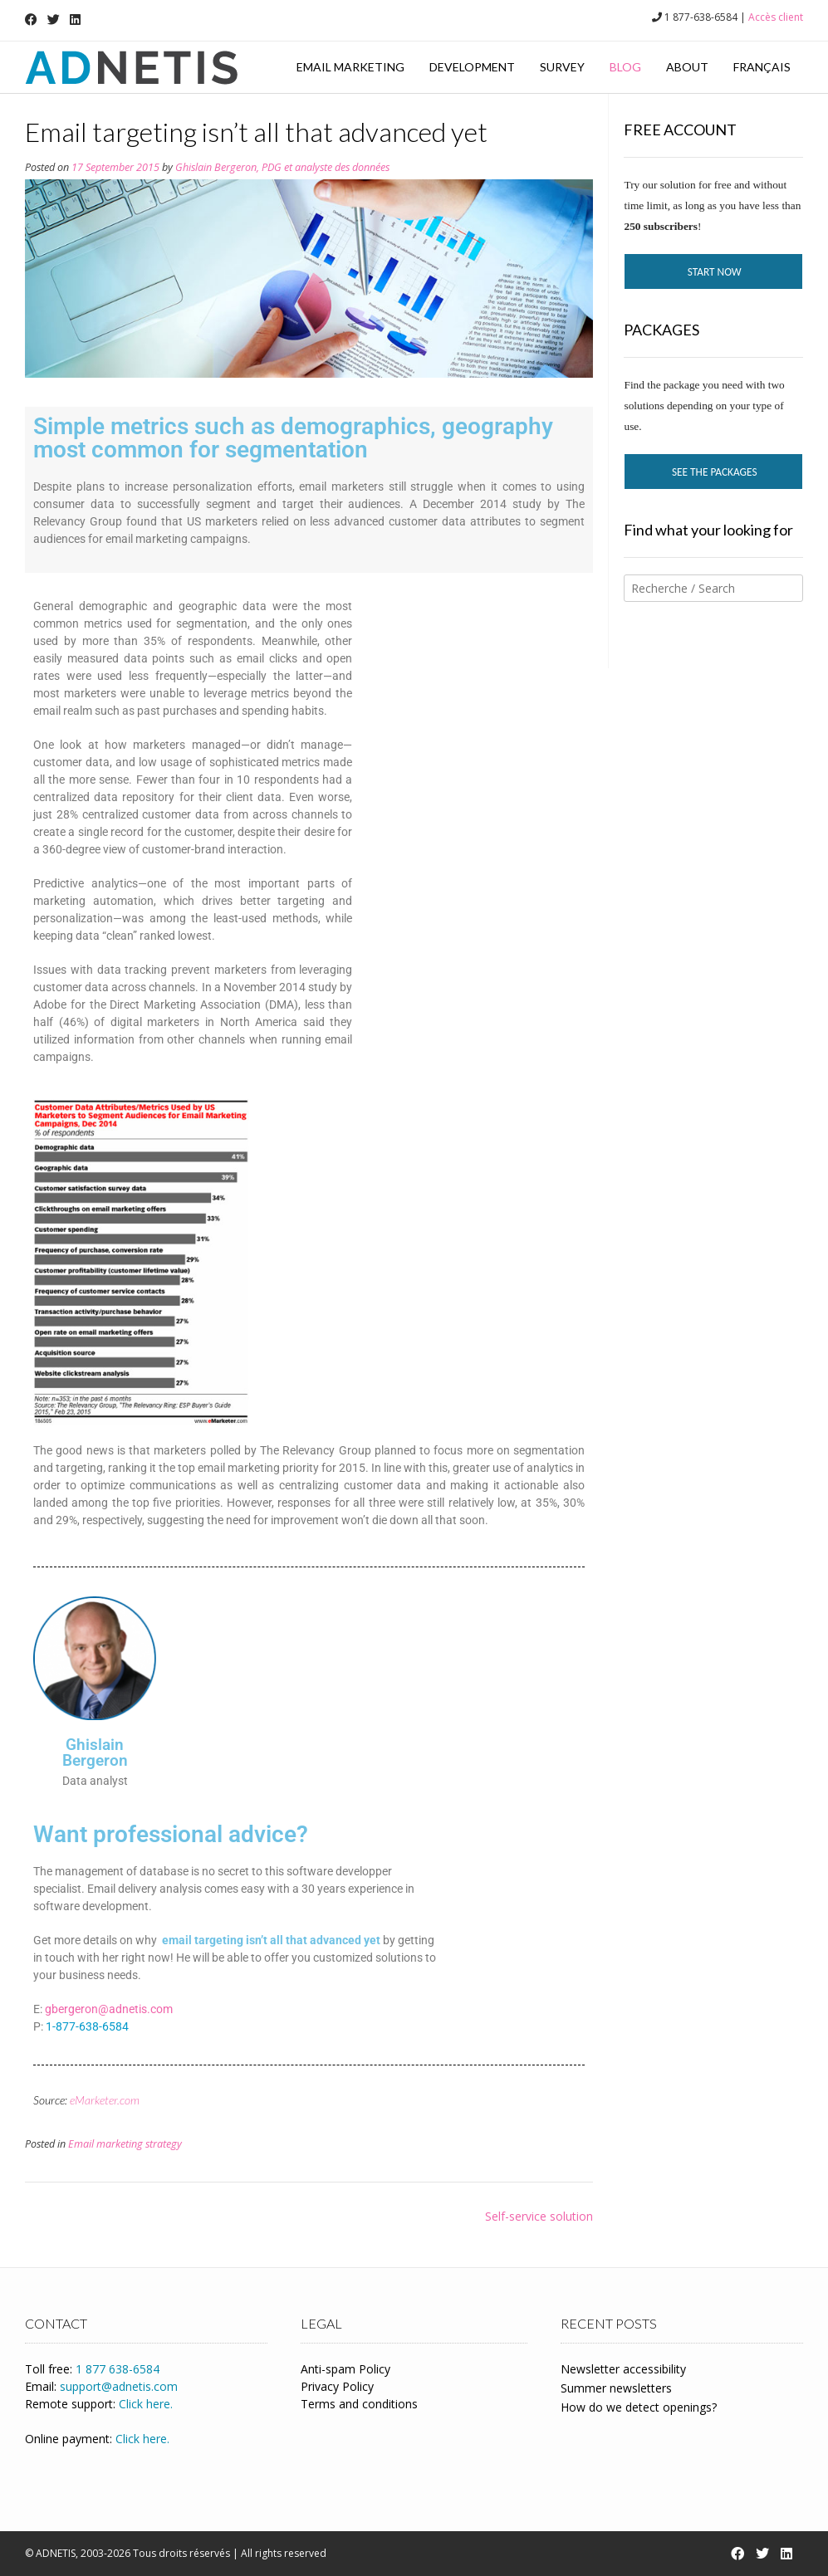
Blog (625, 67)
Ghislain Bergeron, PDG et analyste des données (282, 167)
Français (762, 67)
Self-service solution (539, 2216)
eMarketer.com (105, 2100)
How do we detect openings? (639, 2407)
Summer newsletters (616, 2388)
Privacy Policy (337, 2386)
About (687, 67)
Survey (562, 67)
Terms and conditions (359, 2404)
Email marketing (350, 67)
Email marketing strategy (125, 2144)
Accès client (775, 17)
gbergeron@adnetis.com (109, 2009)
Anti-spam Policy (345, 2369)
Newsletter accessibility (623, 2369)
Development (472, 67)
